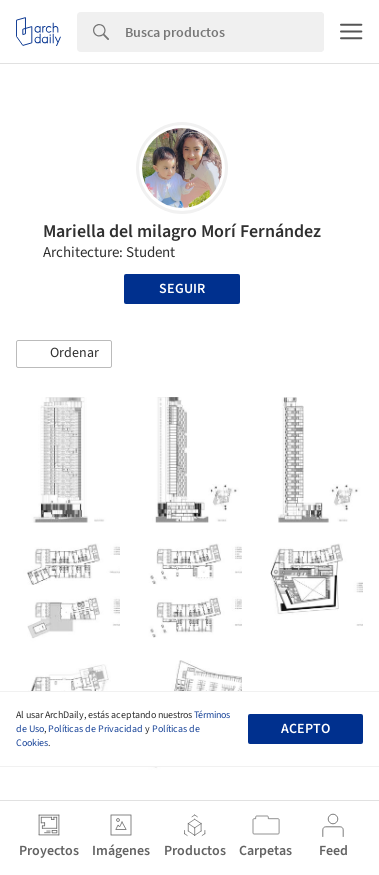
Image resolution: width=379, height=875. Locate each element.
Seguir (182, 289)
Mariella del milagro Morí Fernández (182, 231)
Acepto (305, 729)
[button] (64, 354)
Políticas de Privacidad (95, 729)
